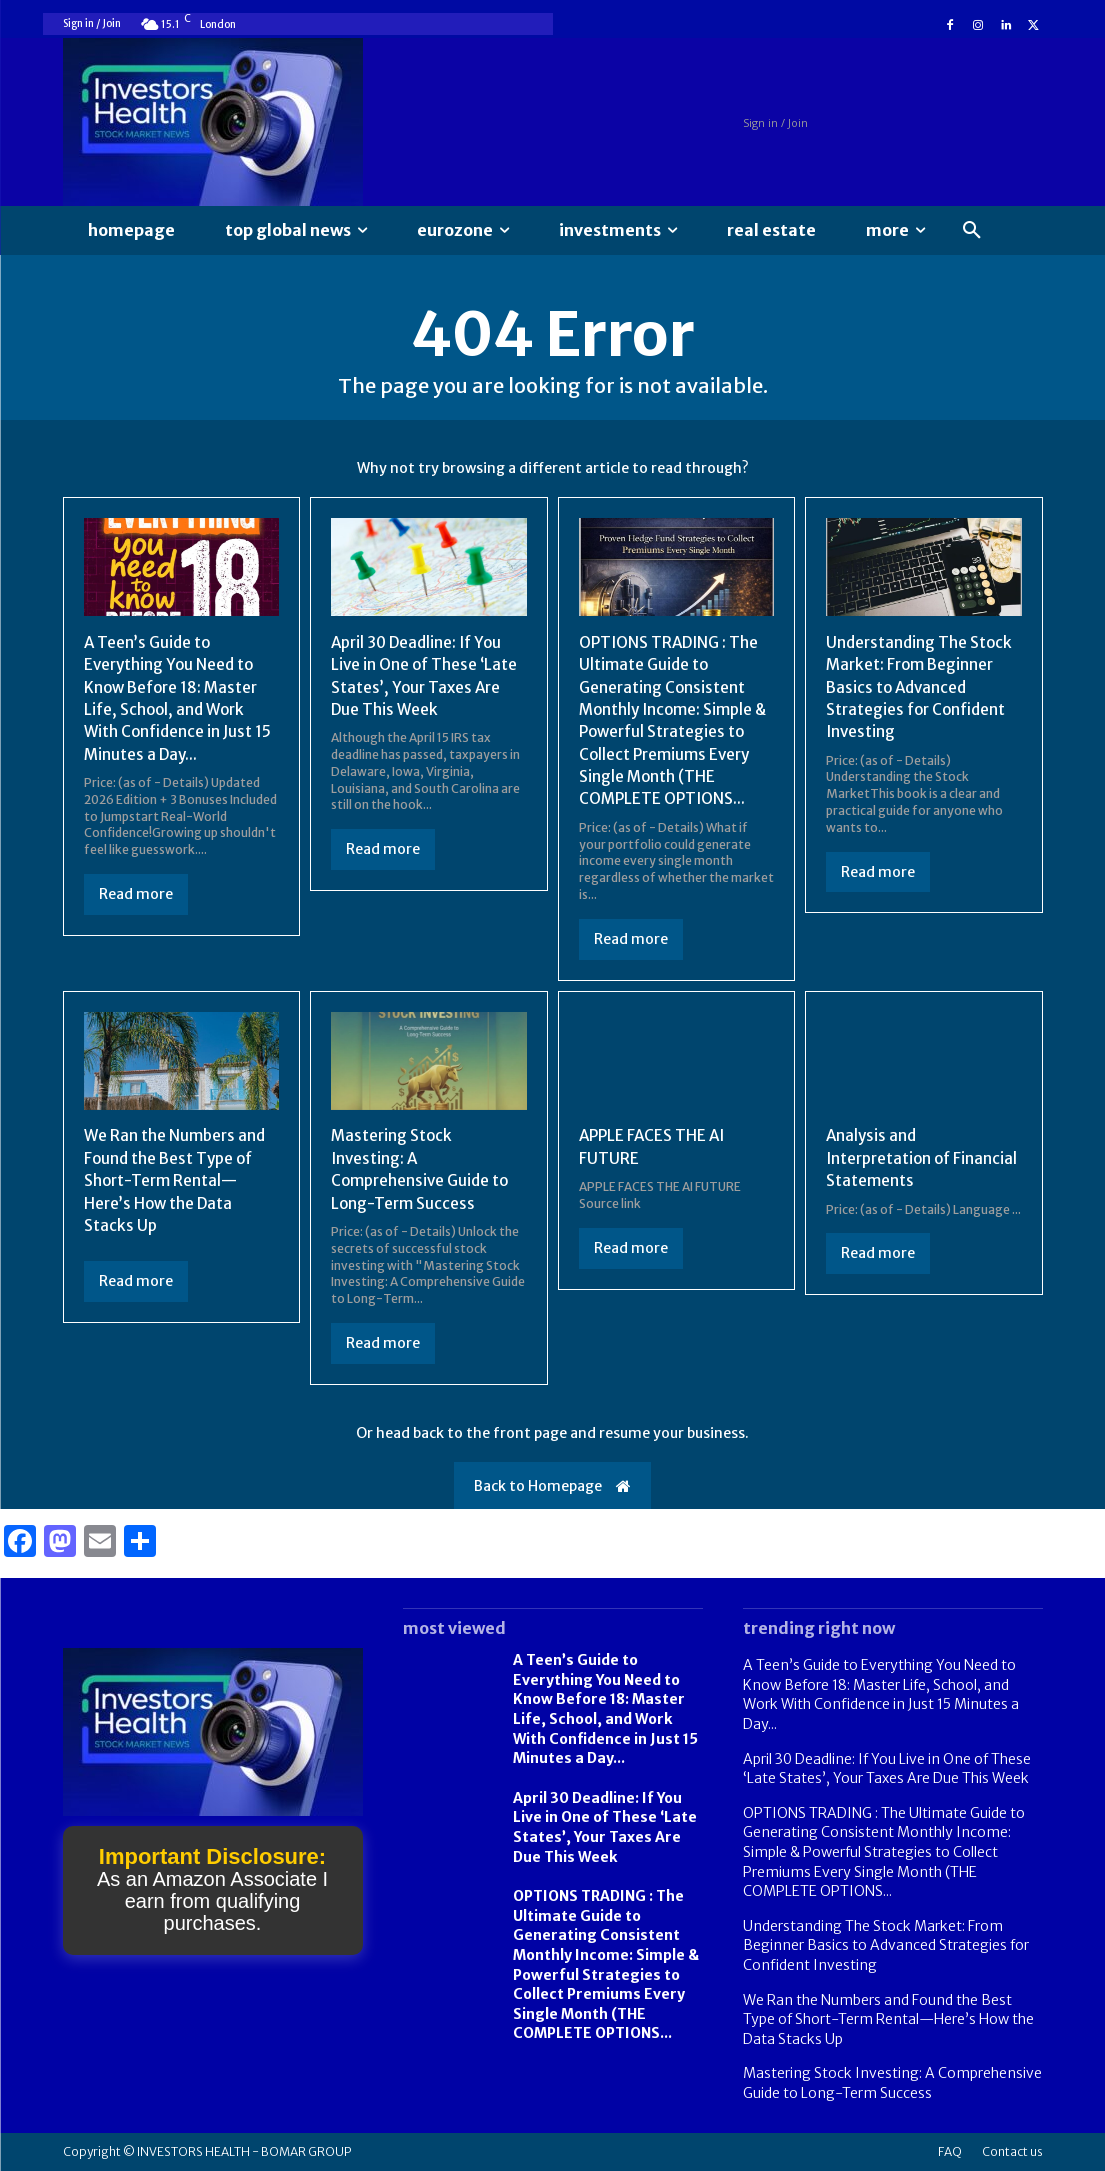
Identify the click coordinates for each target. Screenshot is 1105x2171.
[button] (972, 231)
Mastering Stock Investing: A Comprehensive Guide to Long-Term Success (892, 2083)
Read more (136, 894)
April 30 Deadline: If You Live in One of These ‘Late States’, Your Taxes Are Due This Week (605, 1827)
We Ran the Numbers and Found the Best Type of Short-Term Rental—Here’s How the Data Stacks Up (177, 1180)
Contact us (1012, 2151)
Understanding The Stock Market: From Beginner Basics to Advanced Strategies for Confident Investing (921, 687)
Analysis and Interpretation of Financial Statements (903, 1157)
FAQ (950, 2151)
